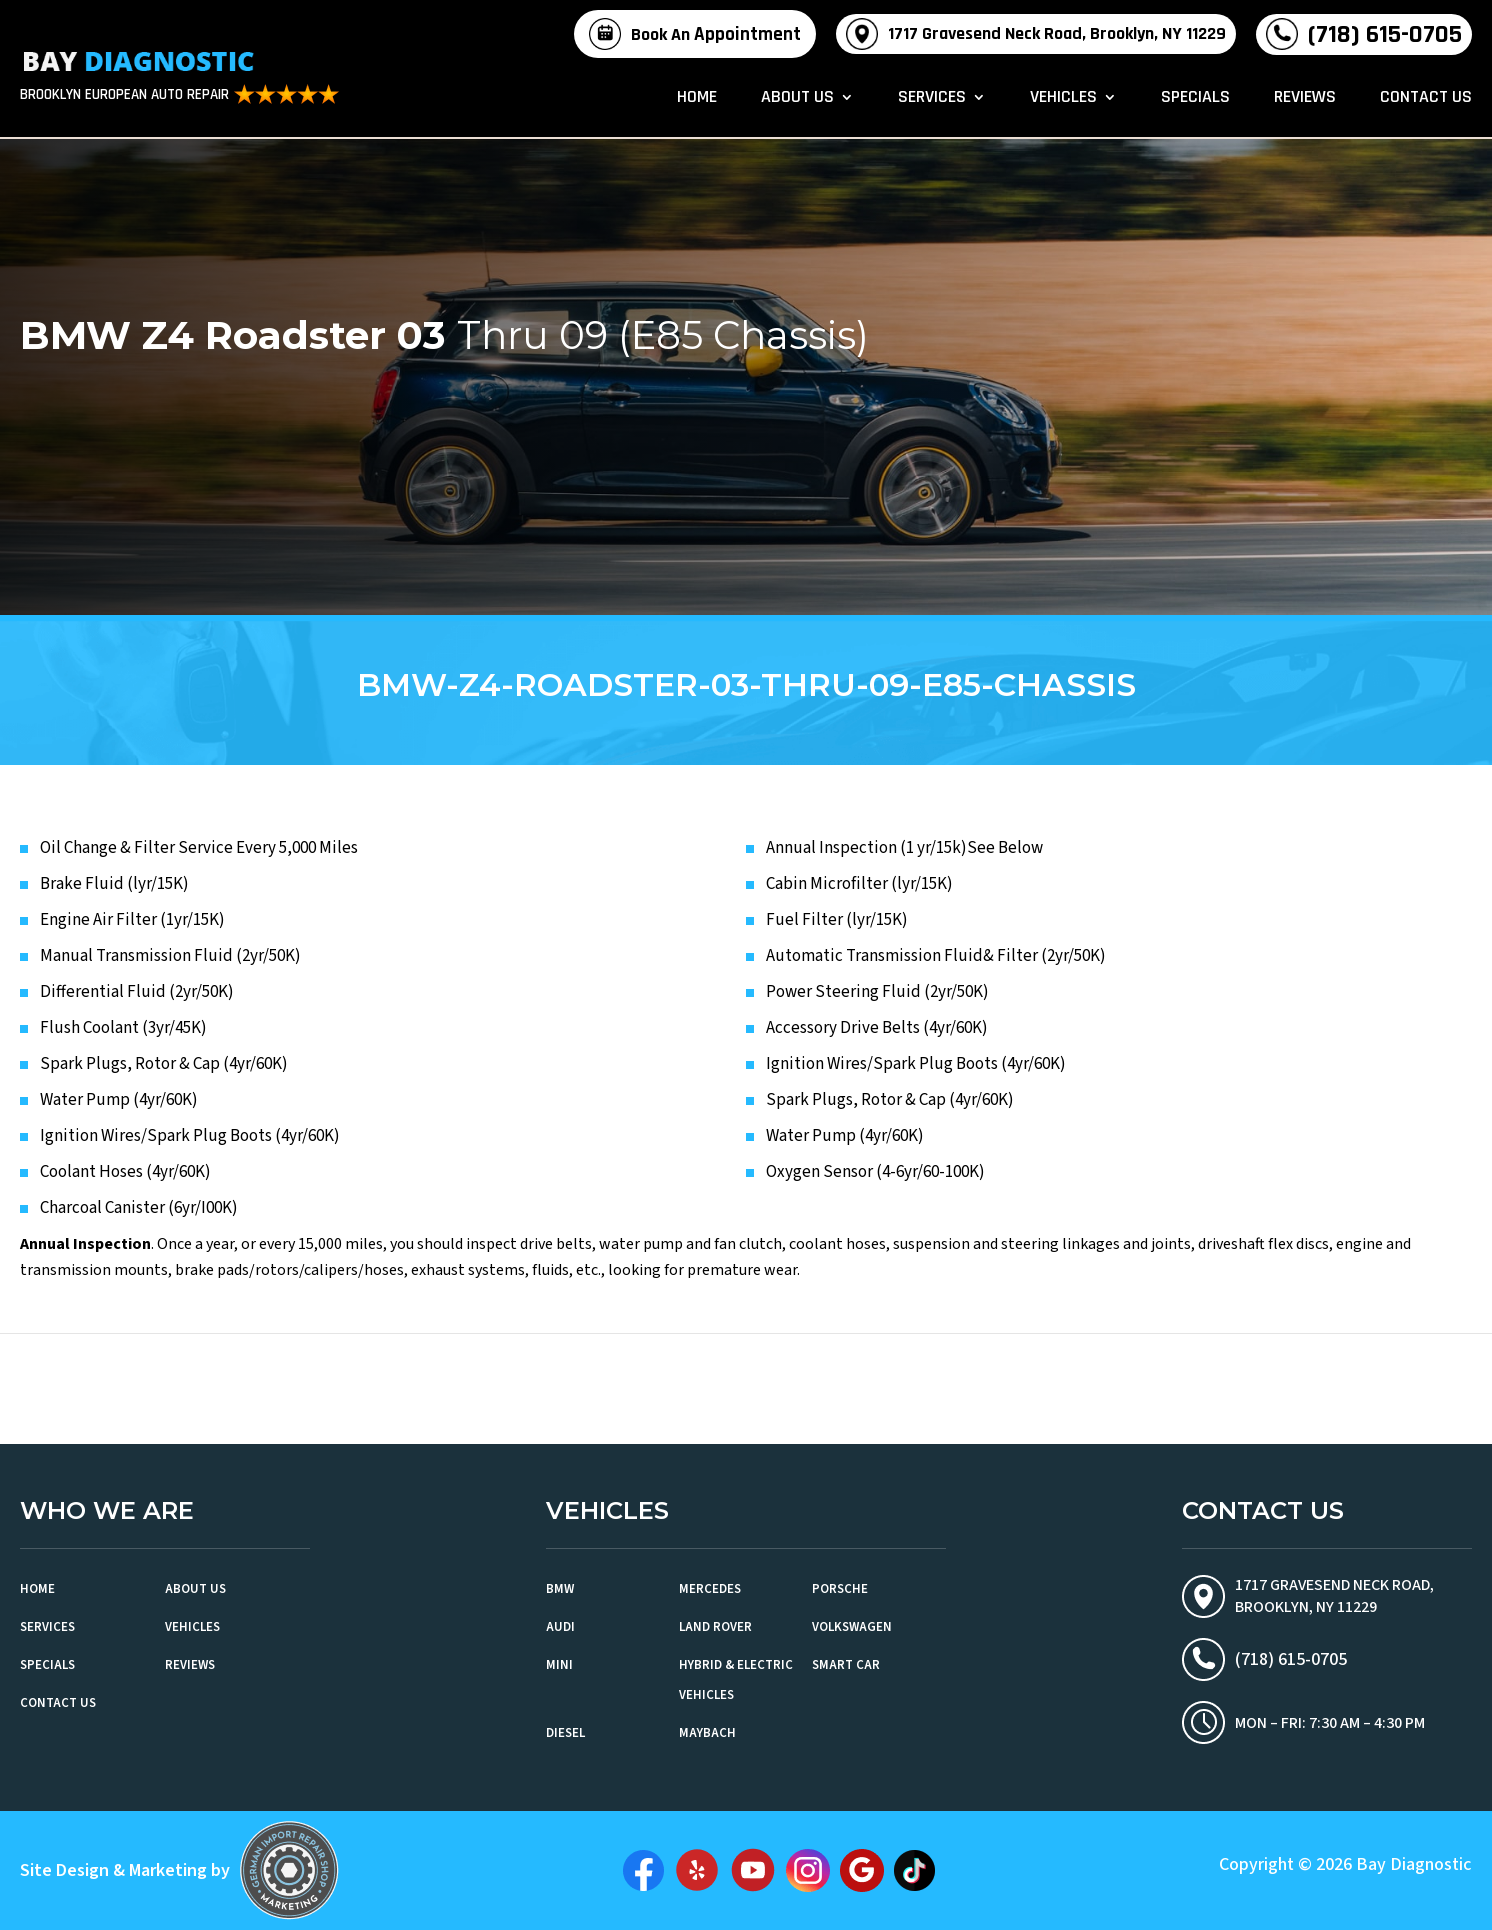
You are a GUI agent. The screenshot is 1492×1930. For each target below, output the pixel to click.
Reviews (1305, 100)
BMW (560, 1589)
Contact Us (1426, 100)
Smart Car (846, 1665)
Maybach (707, 1733)
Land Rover (715, 1627)
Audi (560, 1627)
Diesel (565, 1733)
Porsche (840, 1589)
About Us (797, 100)
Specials (1195, 100)
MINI (559, 1665)
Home (697, 100)
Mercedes (710, 1589)
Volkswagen (852, 1627)
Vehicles (1063, 100)
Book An (716, 34)
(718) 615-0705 (1385, 34)
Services (932, 100)
